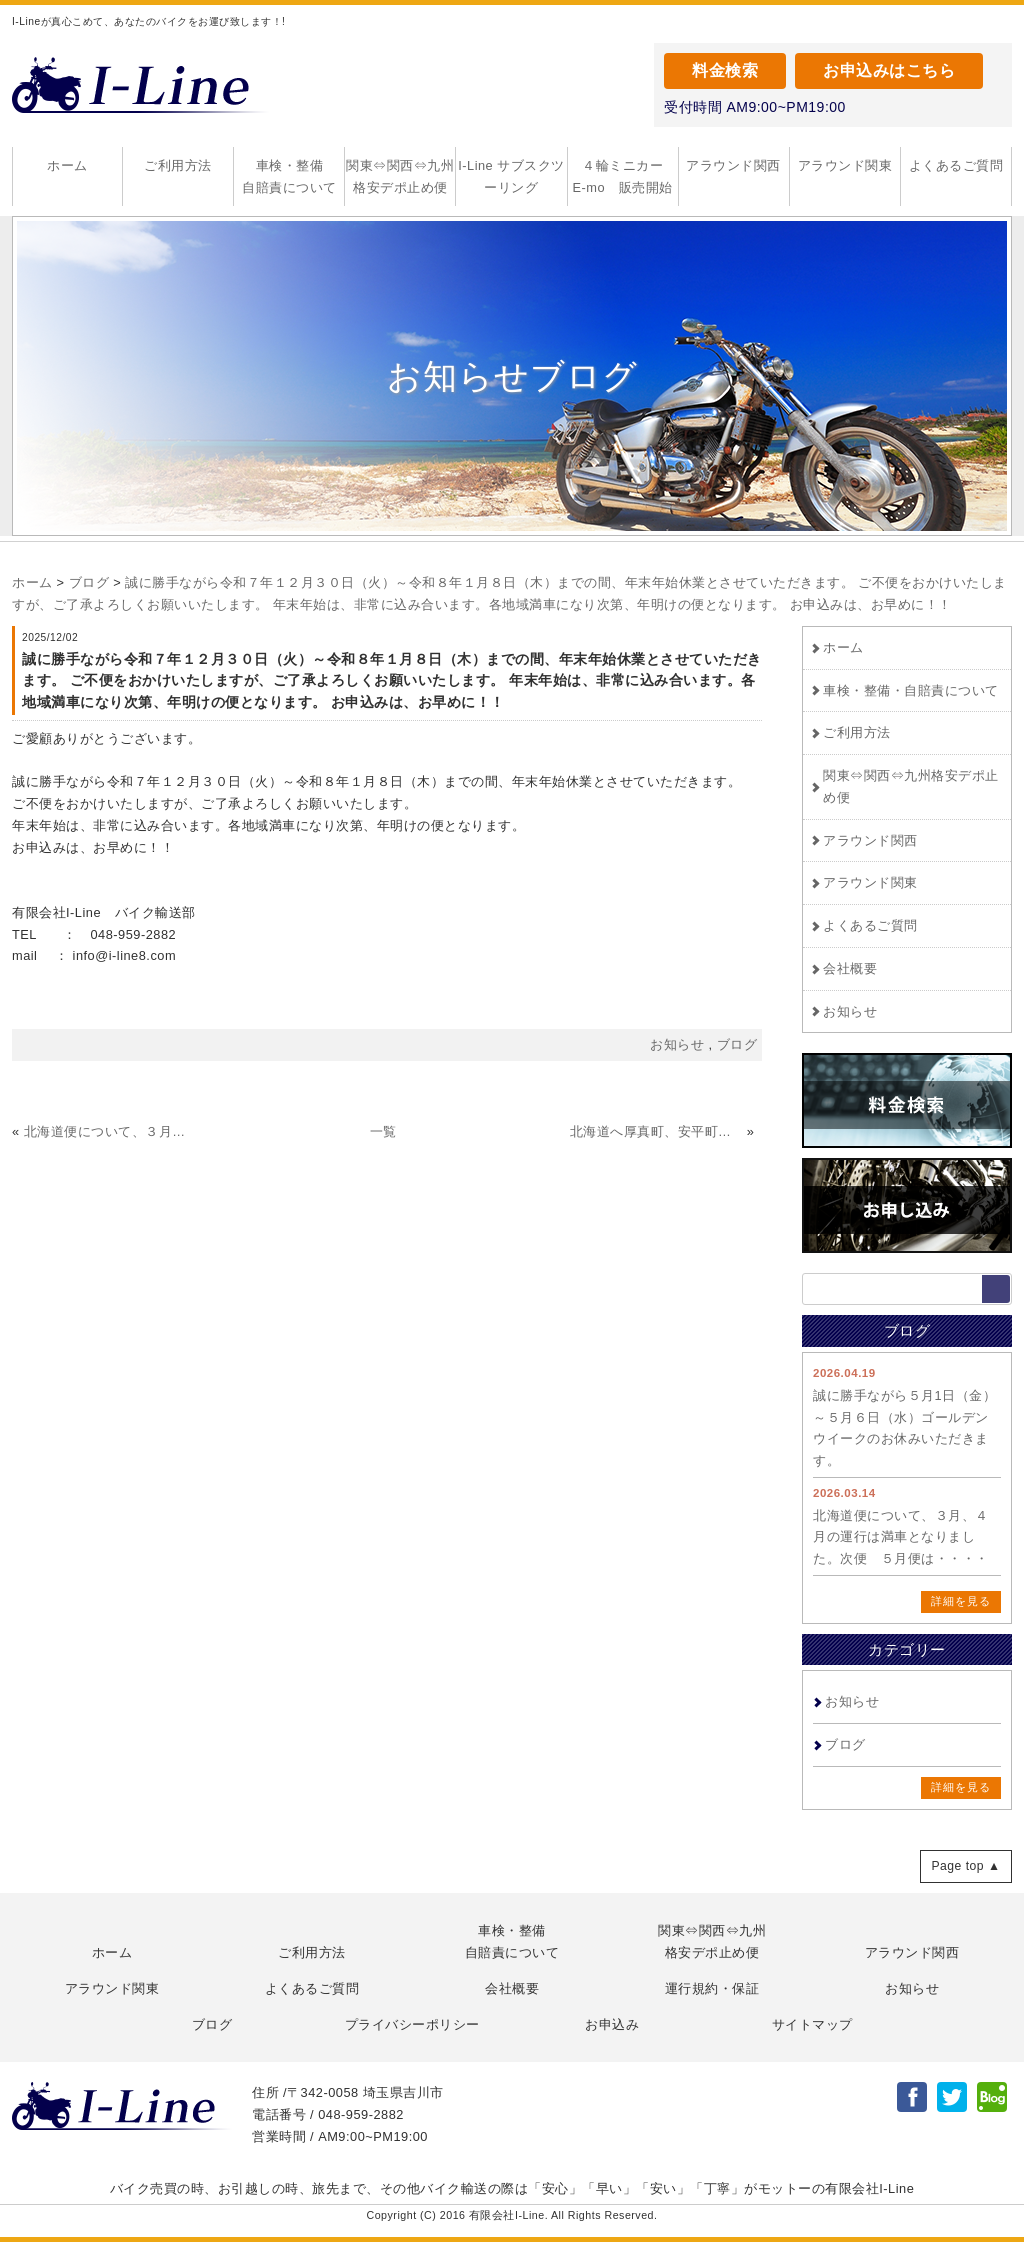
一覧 (383, 1131)
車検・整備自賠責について (289, 176)
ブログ (89, 582)
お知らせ (850, 1011)
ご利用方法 (178, 165)
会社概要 (850, 968)
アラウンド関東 (845, 165)
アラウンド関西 (733, 165)
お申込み (612, 2024)
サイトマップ (812, 2024)
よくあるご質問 (956, 165)
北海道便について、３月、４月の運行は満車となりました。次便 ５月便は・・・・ (901, 1537)
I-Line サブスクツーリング (511, 176)
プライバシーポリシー (412, 2024)
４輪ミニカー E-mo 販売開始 (625, 176)
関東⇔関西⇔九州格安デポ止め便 (400, 176)
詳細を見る (961, 1601)
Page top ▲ (965, 1866)
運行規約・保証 (712, 1988)
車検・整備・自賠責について (911, 690)
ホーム (67, 165)
